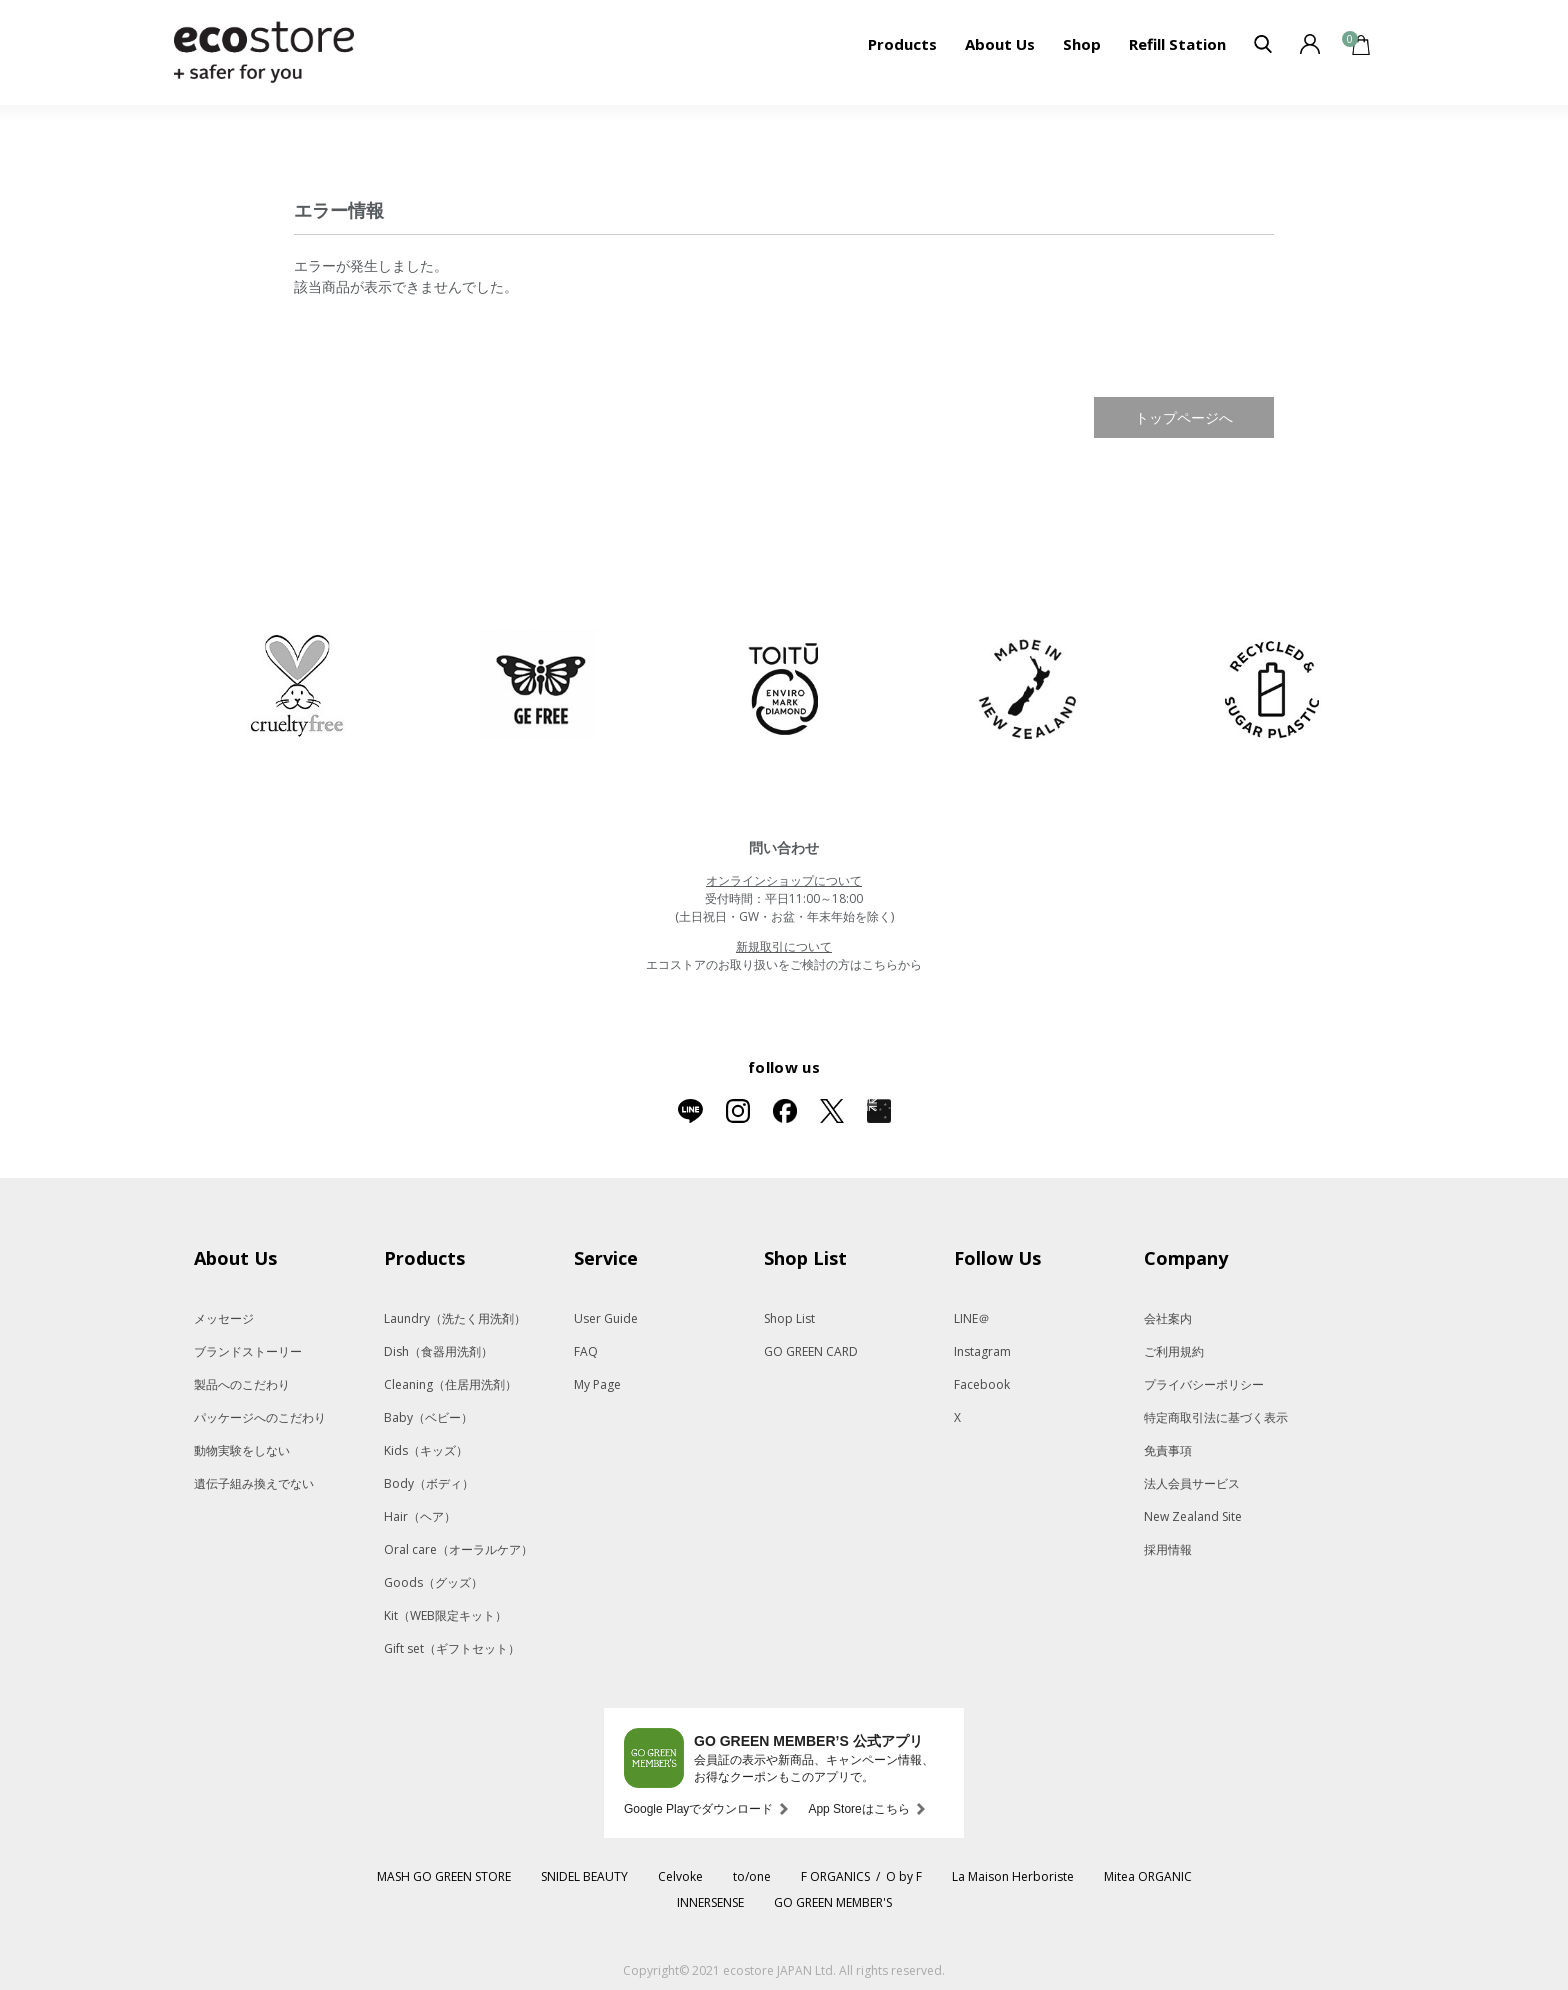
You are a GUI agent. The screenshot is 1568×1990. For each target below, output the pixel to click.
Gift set (452, 1648)
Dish (438, 1351)
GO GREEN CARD (811, 1351)
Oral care (458, 1549)
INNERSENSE (710, 1902)
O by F (904, 1876)
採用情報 (1168, 1549)
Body (429, 1483)
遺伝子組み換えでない (254, 1483)
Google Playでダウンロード (698, 1809)
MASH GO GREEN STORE (444, 1876)
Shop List (789, 1318)
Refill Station (1177, 44)
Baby (428, 1417)
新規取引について (784, 946)
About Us (1000, 44)
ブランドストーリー (248, 1351)
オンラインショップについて (784, 880)
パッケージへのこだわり (260, 1417)
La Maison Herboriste (1013, 1876)
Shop (1082, 44)
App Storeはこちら (858, 1809)
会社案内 (1168, 1318)
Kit (445, 1615)
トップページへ (1184, 417)
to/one (752, 1876)
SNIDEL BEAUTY (584, 1876)
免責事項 (1168, 1450)
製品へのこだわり (242, 1384)
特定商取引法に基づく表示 (1216, 1417)
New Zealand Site (1193, 1516)
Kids (426, 1450)
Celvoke (680, 1876)
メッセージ (224, 1318)
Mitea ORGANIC (1148, 1876)
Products (902, 44)
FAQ (586, 1351)
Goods (433, 1582)
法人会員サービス (1192, 1483)
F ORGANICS (835, 1876)
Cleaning (450, 1384)
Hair (420, 1516)
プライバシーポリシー (1204, 1384)
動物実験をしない (242, 1450)
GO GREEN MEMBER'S (833, 1902)
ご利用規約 (1174, 1351)
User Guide (606, 1318)
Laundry (455, 1318)
